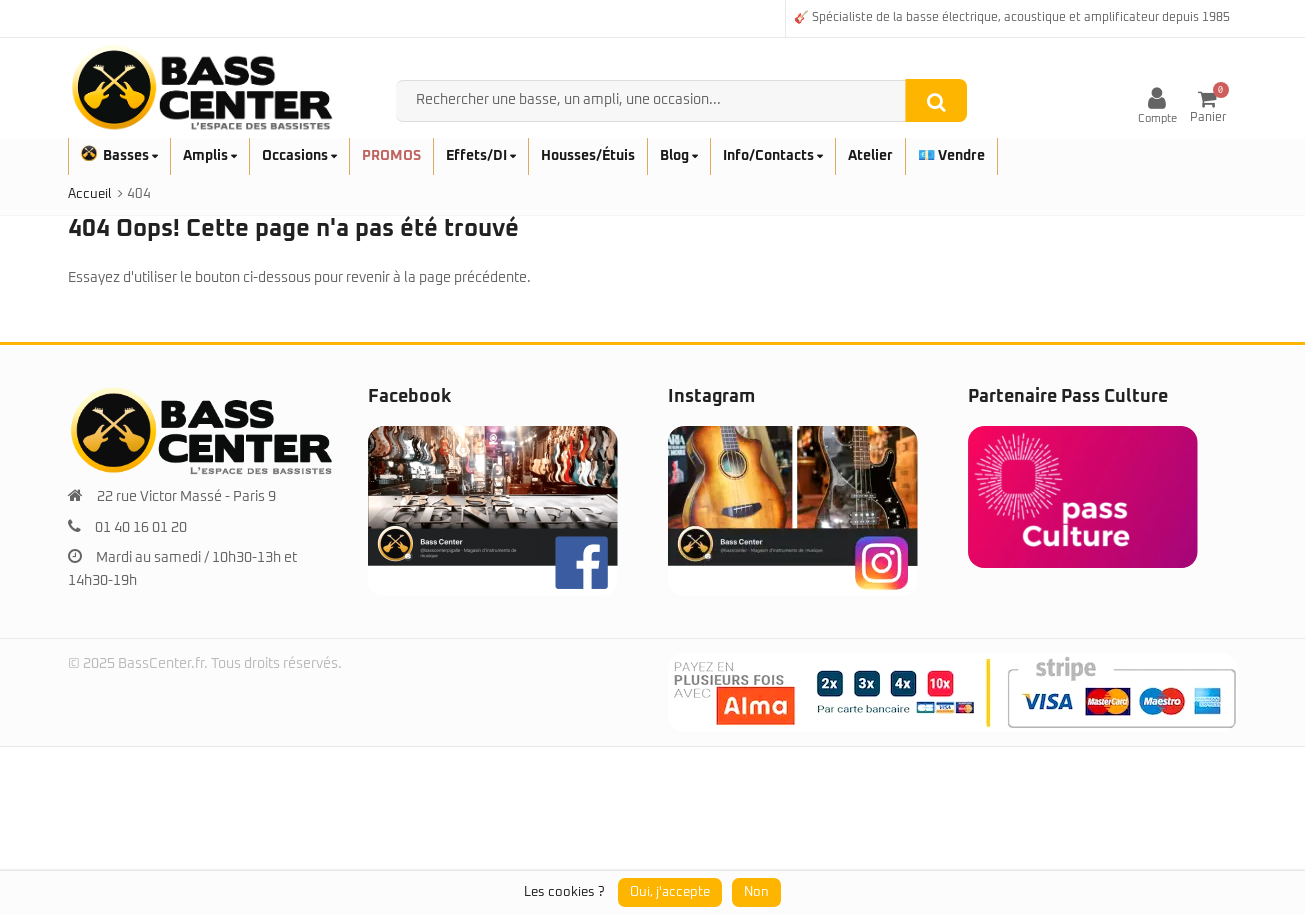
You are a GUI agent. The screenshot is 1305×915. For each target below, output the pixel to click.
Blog (679, 156)
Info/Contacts (773, 156)
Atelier (870, 156)
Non (756, 892)
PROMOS (391, 156)
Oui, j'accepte (670, 892)
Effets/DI (481, 156)
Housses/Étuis (588, 156)
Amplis (210, 156)
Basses (119, 156)
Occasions (299, 156)
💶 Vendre (951, 156)
